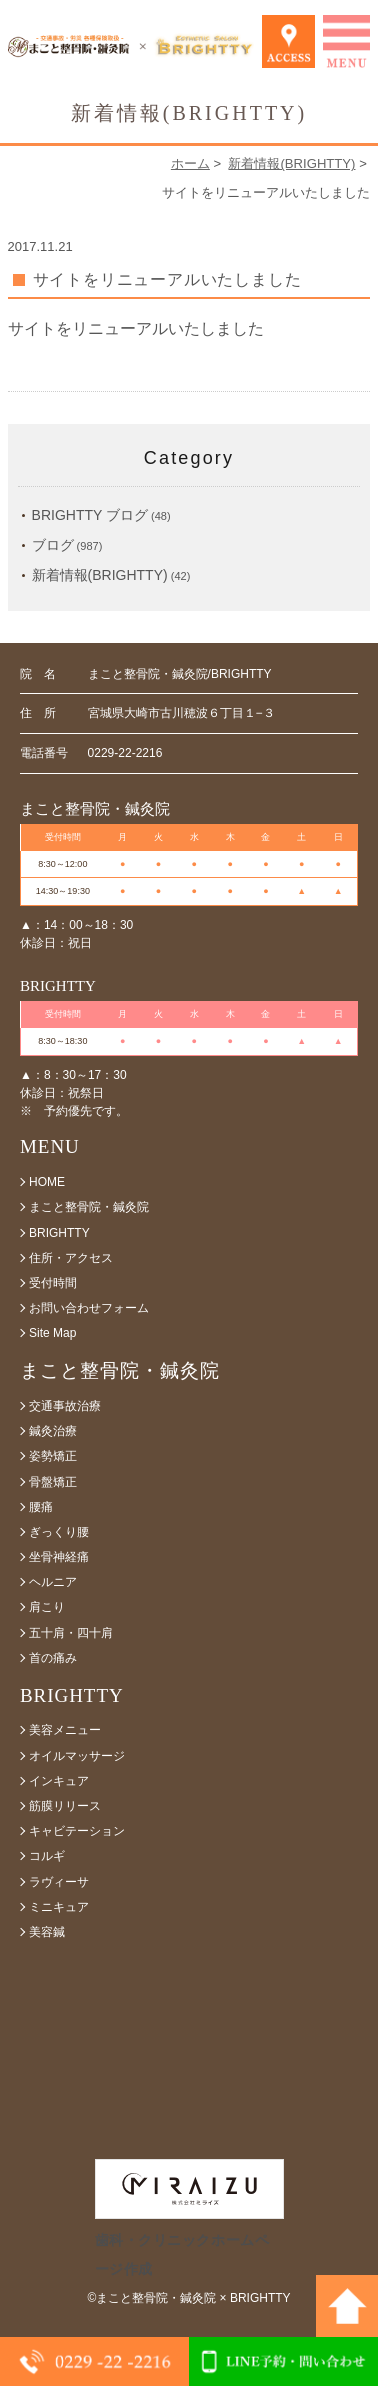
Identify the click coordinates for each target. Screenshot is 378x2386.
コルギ (47, 1856)
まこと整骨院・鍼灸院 (89, 1207)
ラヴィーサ (59, 1882)
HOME (47, 1182)
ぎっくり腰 (59, 1532)
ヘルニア (53, 1582)
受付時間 (53, 1283)
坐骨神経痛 (59, 1557)
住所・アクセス (71, 1258)
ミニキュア (59, 1907)
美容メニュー (65, 1730)
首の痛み (53, 1658)
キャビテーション (77, 1831)
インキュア (59, 1781)
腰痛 (41, 1507)
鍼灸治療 (53, 1431)
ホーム (190, 163)
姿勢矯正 (53, 1456)
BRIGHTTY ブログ (90, 515)
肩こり (47, 1607)
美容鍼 (47, 1932)
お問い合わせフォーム (89, 1308)
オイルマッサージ (77, 1756)
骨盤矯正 (53, 1482)
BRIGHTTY (59, 1233)
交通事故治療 (65, 1406)
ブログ (53, 545)
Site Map (52, 1333)
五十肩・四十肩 (71, 1633)
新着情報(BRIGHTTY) (291, 163)
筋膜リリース (65, 1806)
